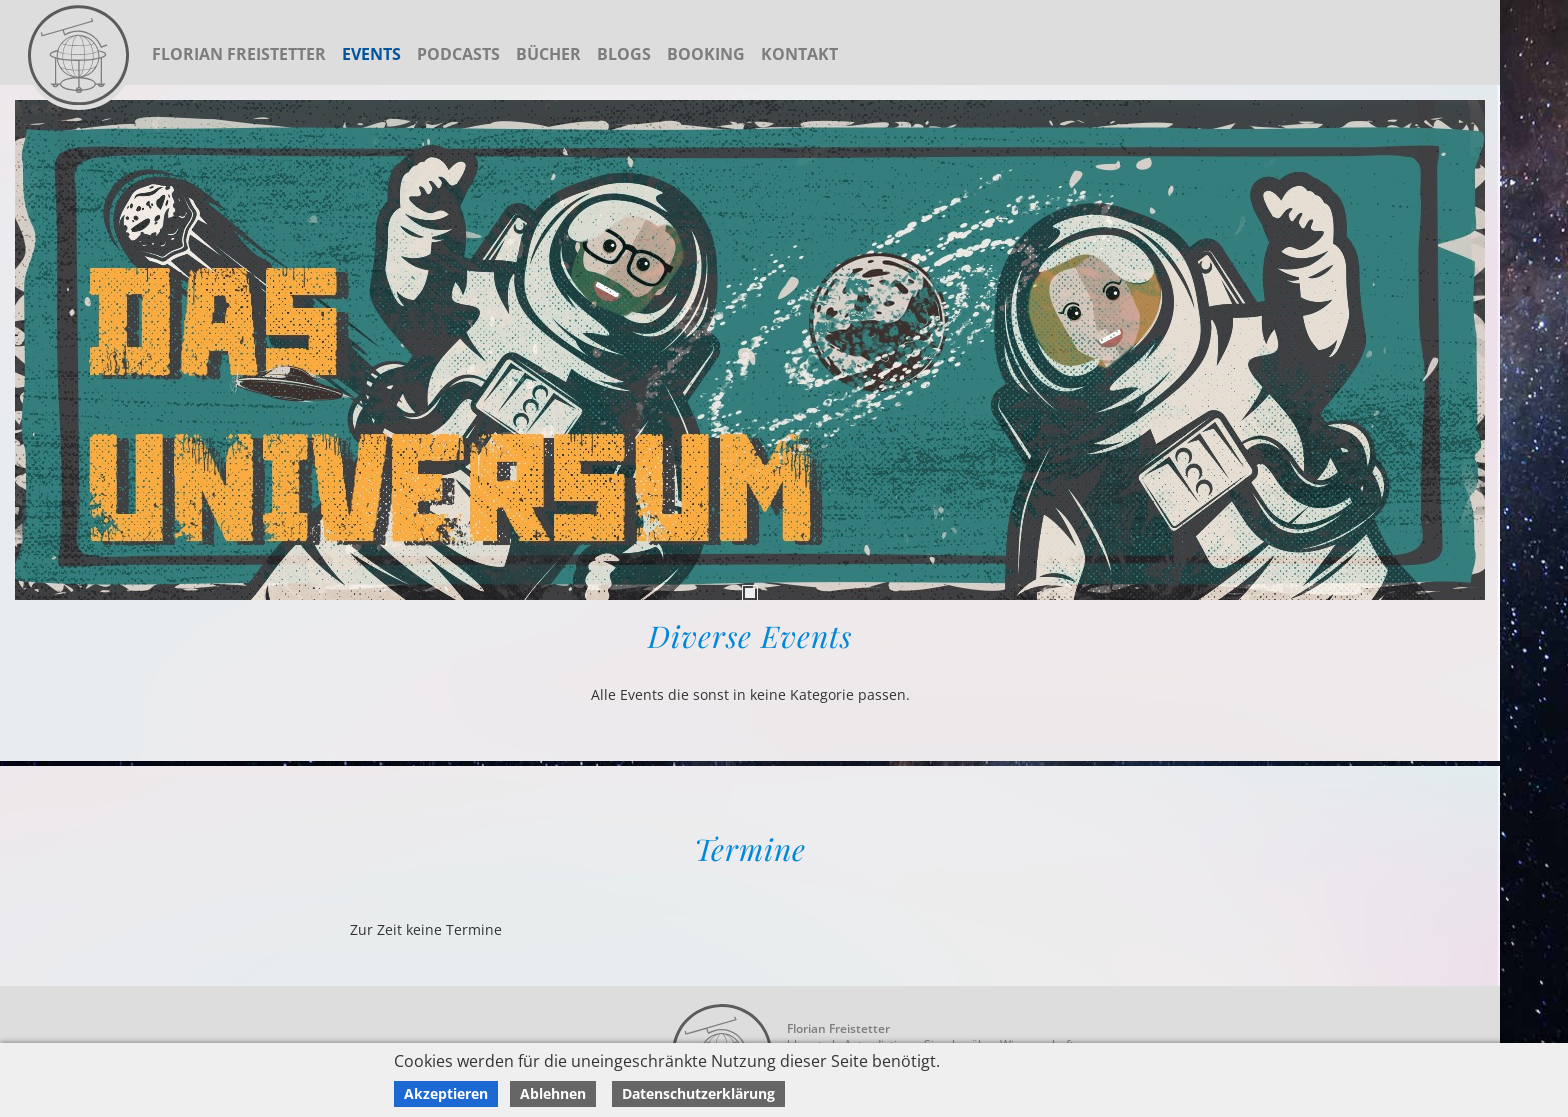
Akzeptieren (446, 1093)
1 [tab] (750, 593)
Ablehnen (553, 1093)
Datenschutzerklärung (698, 1093)
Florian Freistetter (239, 54)
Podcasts (458, 54)
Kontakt (799, 54)
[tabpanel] (750, 350)
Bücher (548, 54)
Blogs (624, 54)
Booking (706, 54)
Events (371, 54)
